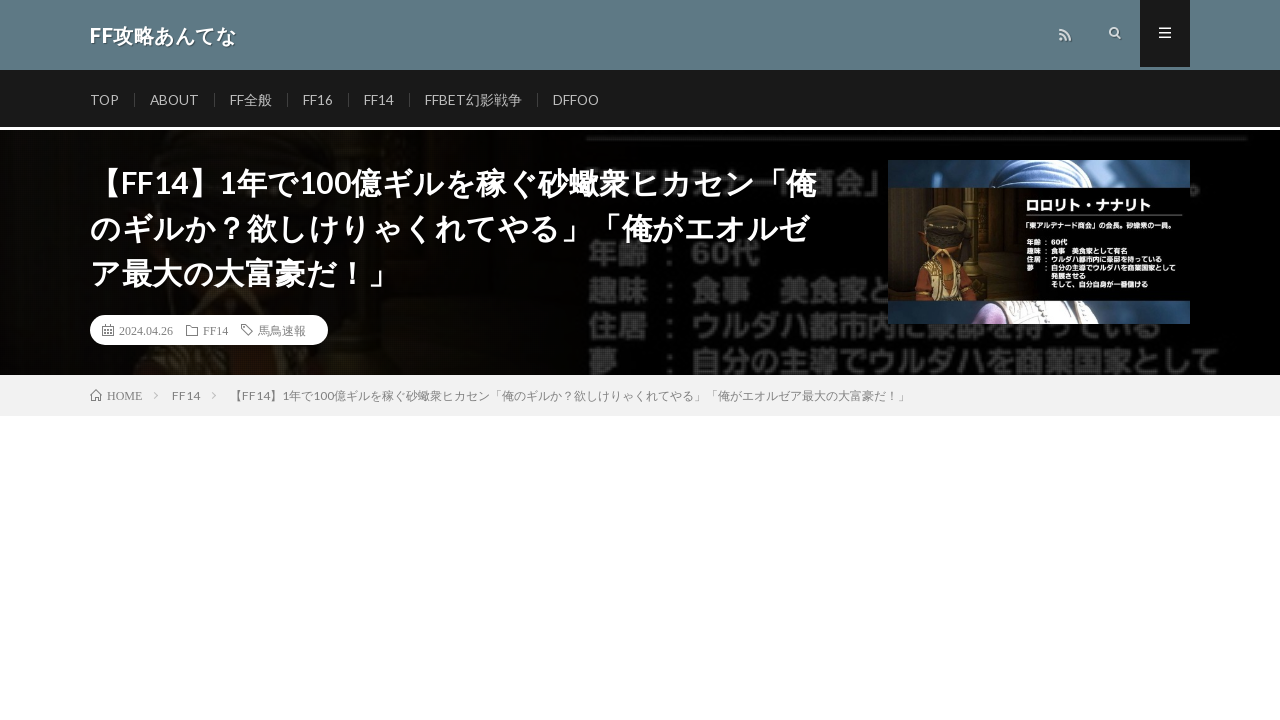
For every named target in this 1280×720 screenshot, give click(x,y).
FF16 (321, 99)
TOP (105, 99)
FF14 (382, 99)
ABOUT (176, 99)
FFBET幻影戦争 (476, 99)
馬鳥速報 (282, 330)
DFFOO (580, 99)
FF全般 (254, 99)
